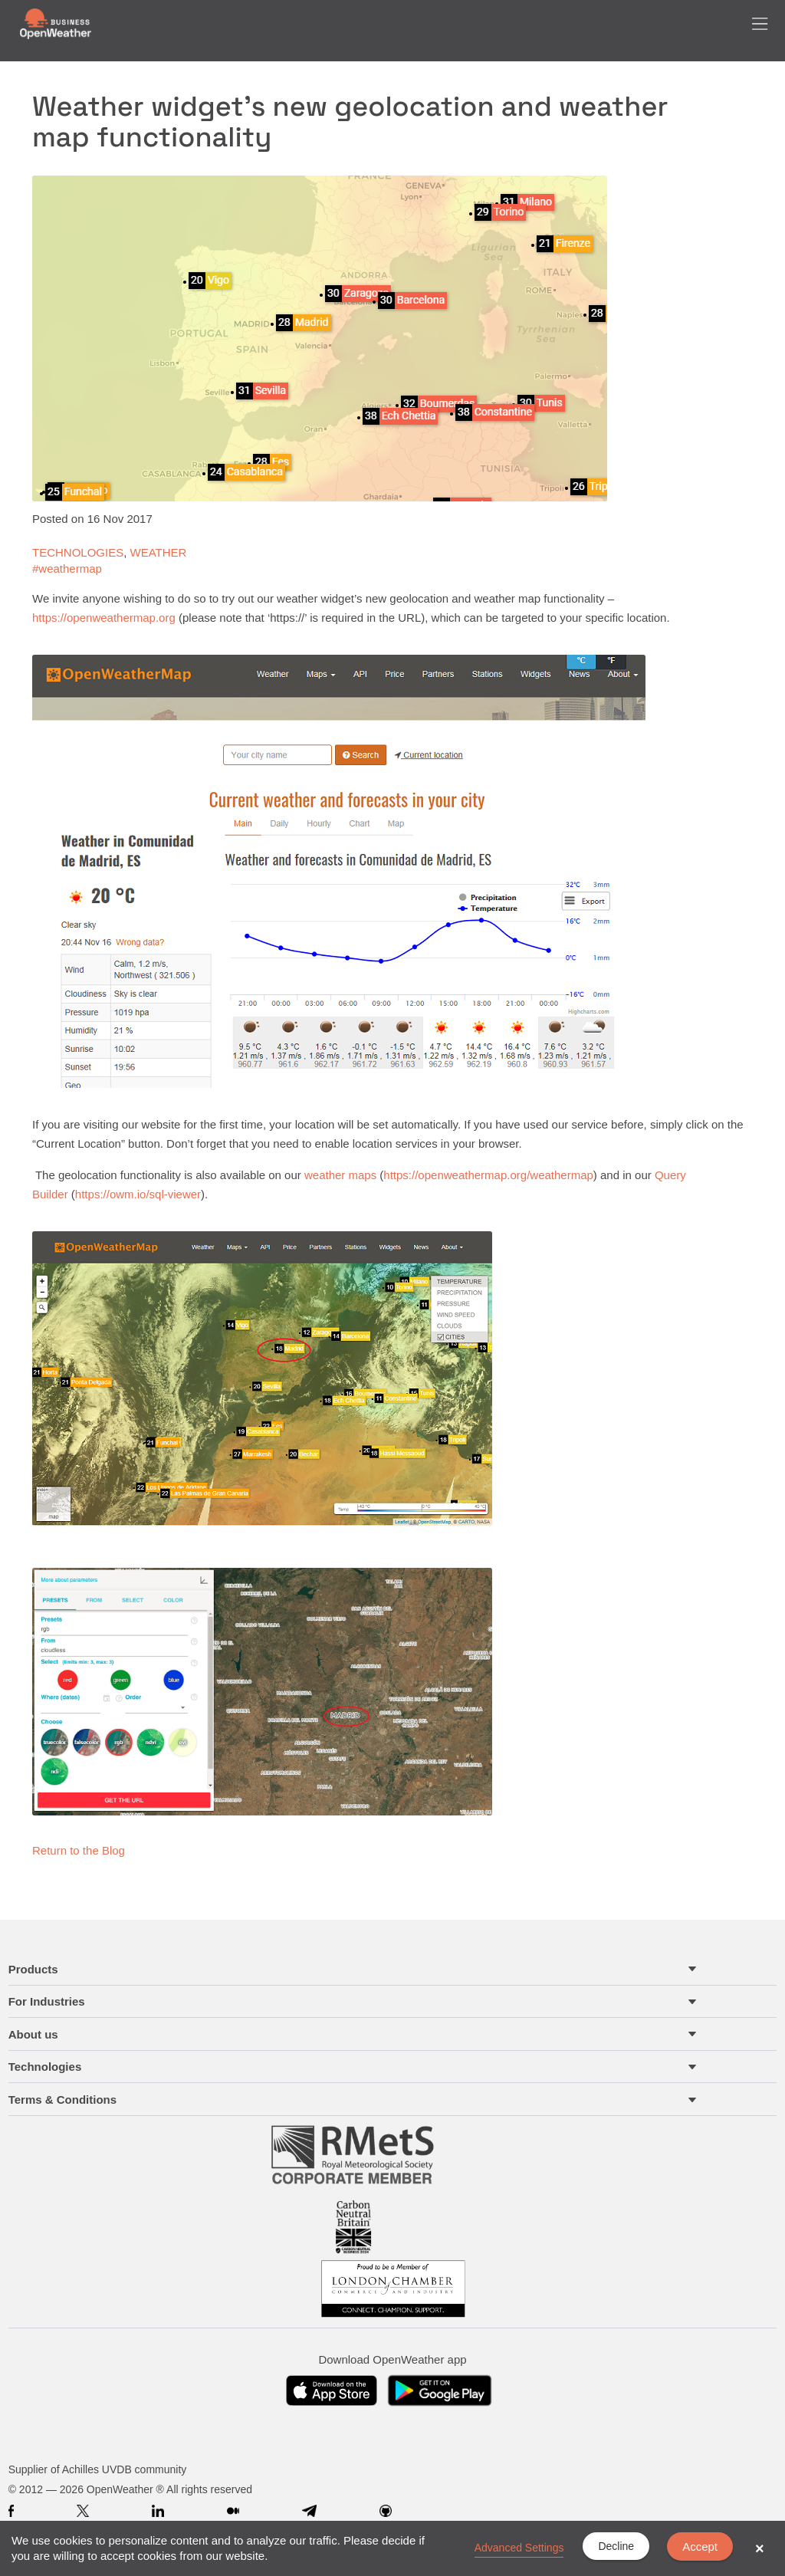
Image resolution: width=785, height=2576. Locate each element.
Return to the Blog (78, 1850)
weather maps (341, 1174)
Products (33, 1969)
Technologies (45, 2066)
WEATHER (158, 552)
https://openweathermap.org (104, 617)
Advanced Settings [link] (519, 2548)
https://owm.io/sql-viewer (138, 1194)
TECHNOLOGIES (77, 552)
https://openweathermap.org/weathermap (488, 1174)
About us (33, 2034)
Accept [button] (700, 2546)
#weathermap (67, 568)
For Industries (46, 2001)
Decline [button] (616, 2546)
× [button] (759, 2548)
